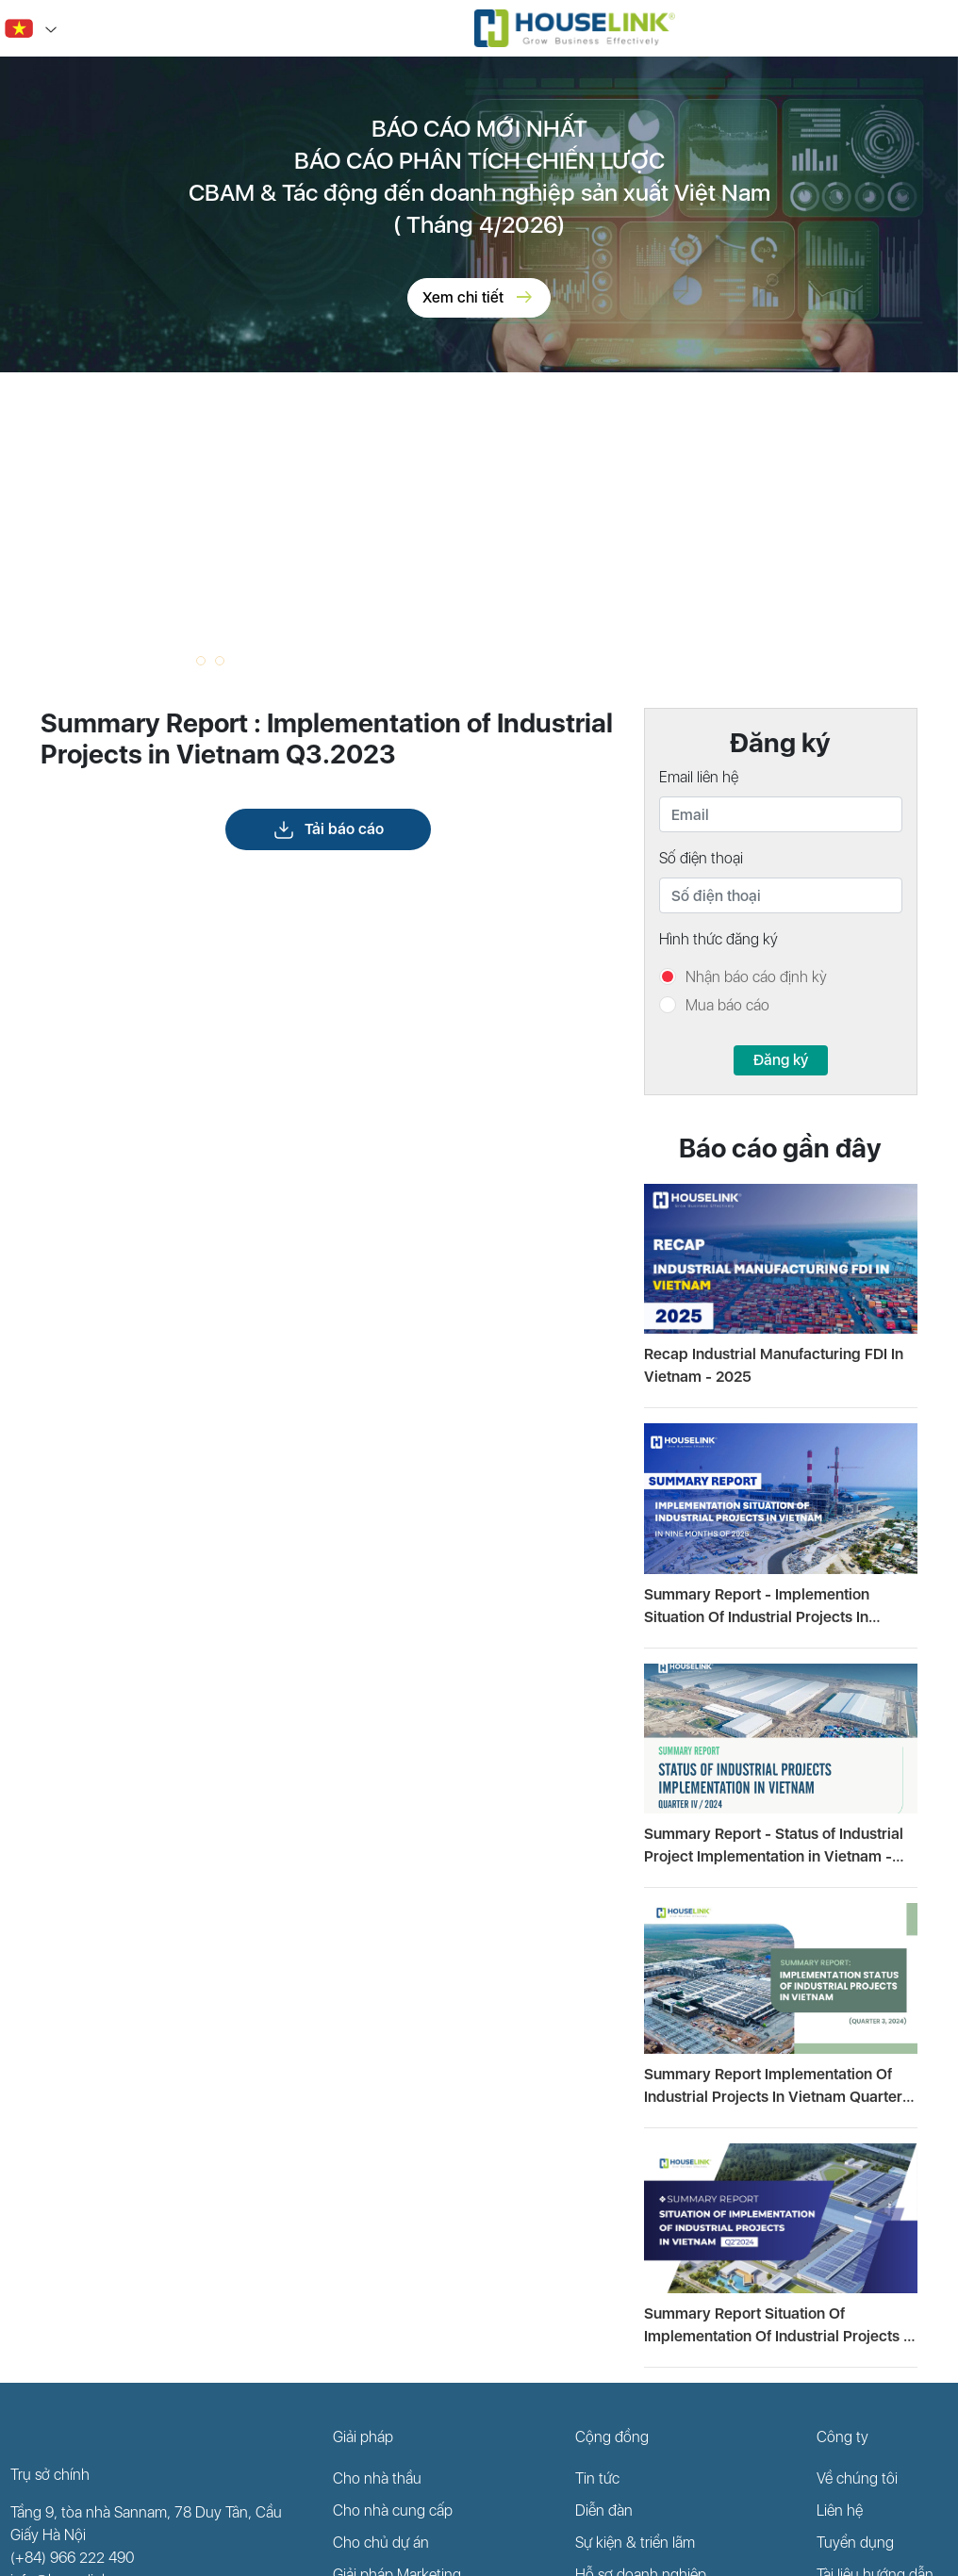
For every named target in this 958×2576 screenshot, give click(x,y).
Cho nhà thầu (377, 2478)
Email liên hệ (698, 777)
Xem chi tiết (479, 298)
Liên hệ (840, 2510)
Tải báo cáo (328, 829)
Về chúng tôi (857, 2478)
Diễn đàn (604, 2510)
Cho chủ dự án (381, 2542)
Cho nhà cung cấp (393, 2510)
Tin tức (597, 2478)
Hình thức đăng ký (718, 939)
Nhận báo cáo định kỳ (756, 977)
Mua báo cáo (727, 1005)
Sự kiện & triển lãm (635, 2542)
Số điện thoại (701, 858)
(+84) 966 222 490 (72, 2558)
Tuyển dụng (855, 2542)
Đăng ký (780, 1060)
